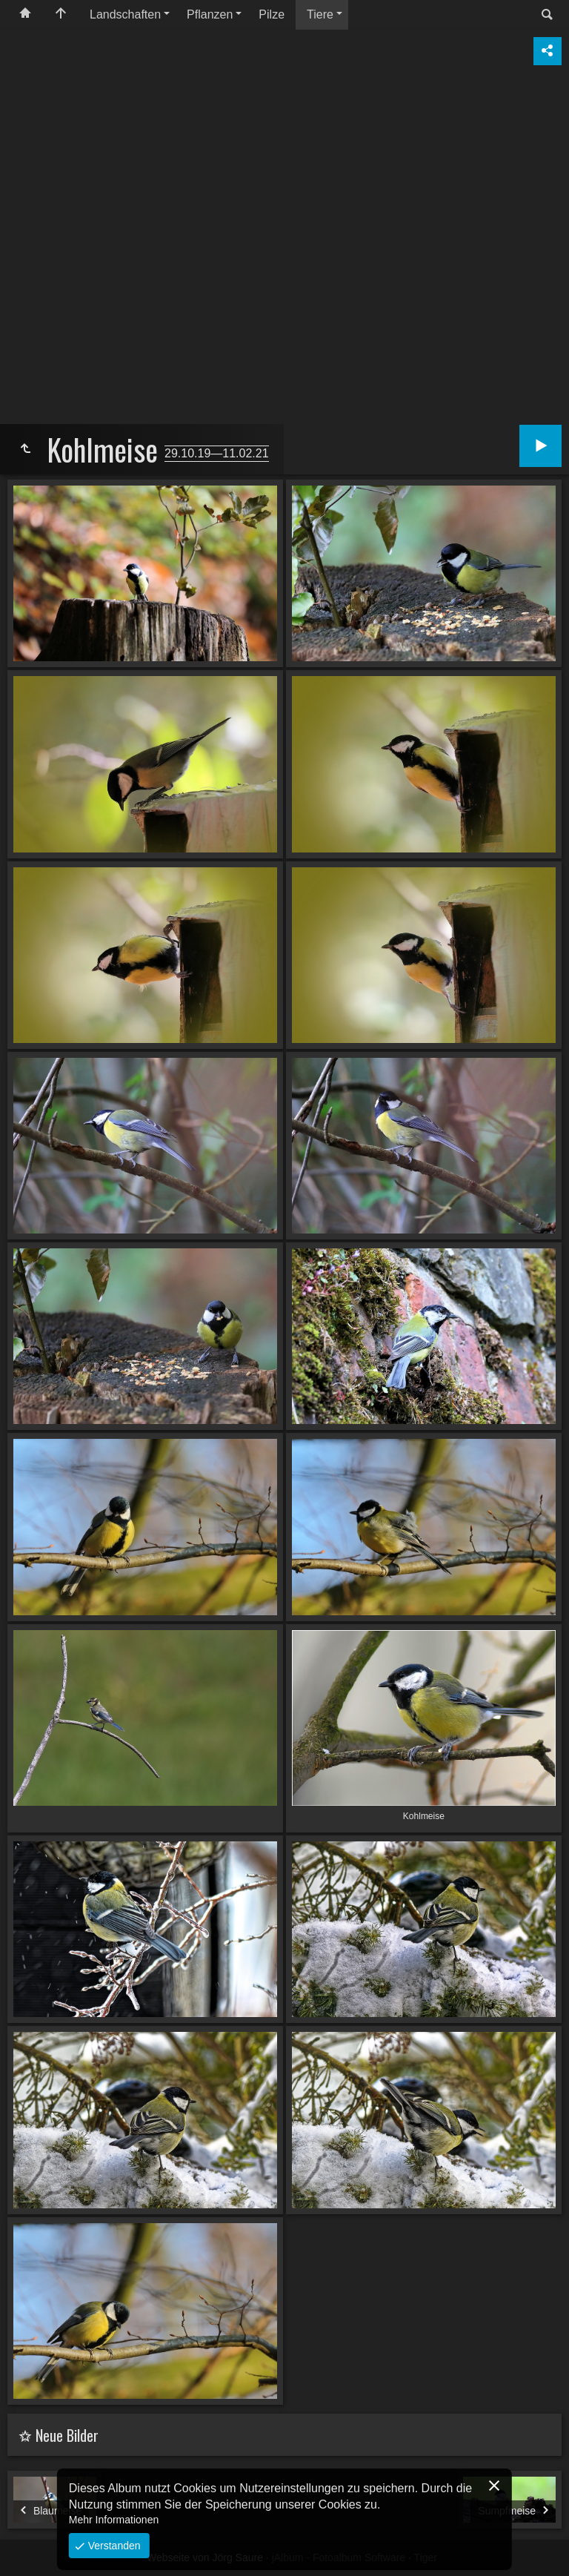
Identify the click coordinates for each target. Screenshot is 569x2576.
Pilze (271, 14)
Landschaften (125, 14)
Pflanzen (210, 14)
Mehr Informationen (114, 2520)
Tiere (320, 14)
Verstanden (113, 2546)
